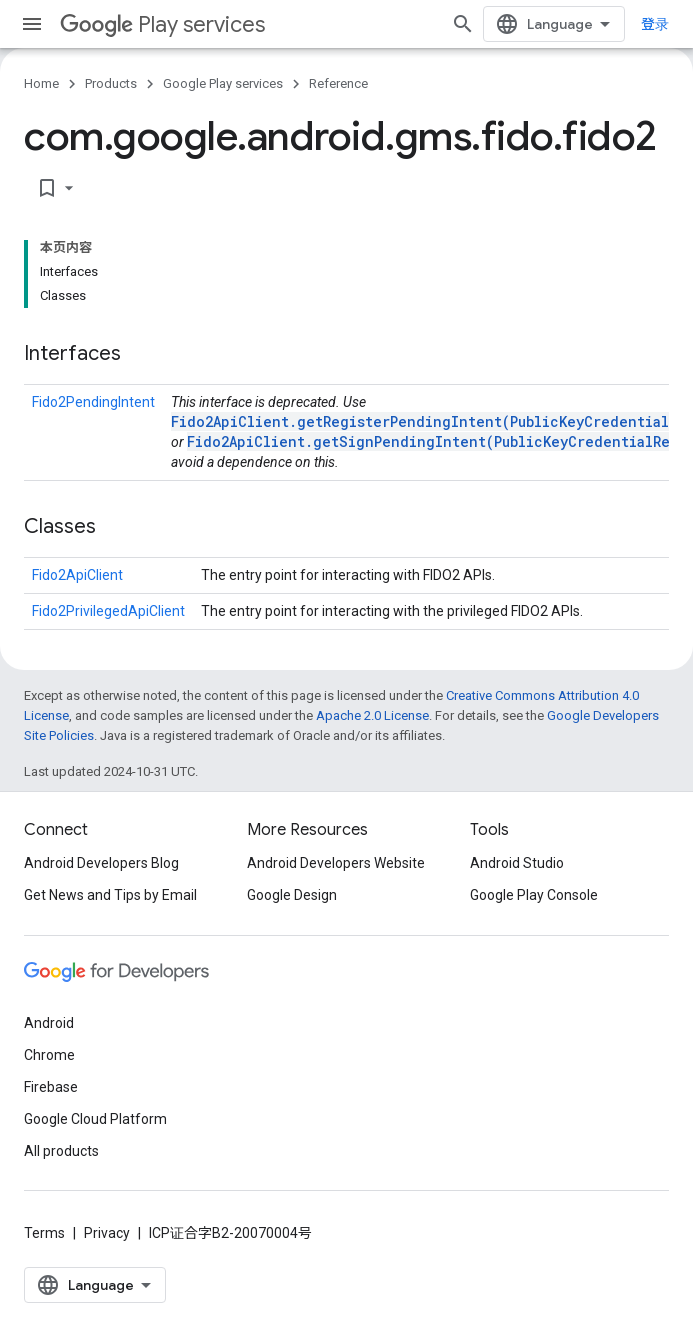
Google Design (292, 895)
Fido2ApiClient (77, 575)
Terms (44, 1233)
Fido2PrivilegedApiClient (108, 611)
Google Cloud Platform (95, 1119)
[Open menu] (32, 24)
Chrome (49, 1055)
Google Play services (223, 83)
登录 (655, 24)
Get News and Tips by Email (110, 895)
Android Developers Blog (101, 863)
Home (41, 83)
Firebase (51, 1087)
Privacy (107, 1233)
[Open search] (463, 24)
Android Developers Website (336, 863)
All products (61, 1151)
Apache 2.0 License (372, 715)
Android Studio (517, 863)
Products (111, 83)
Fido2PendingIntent (93, 402)
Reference (338, 83)
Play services (162, 24)
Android (49, 1023)
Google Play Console (534, 895)
